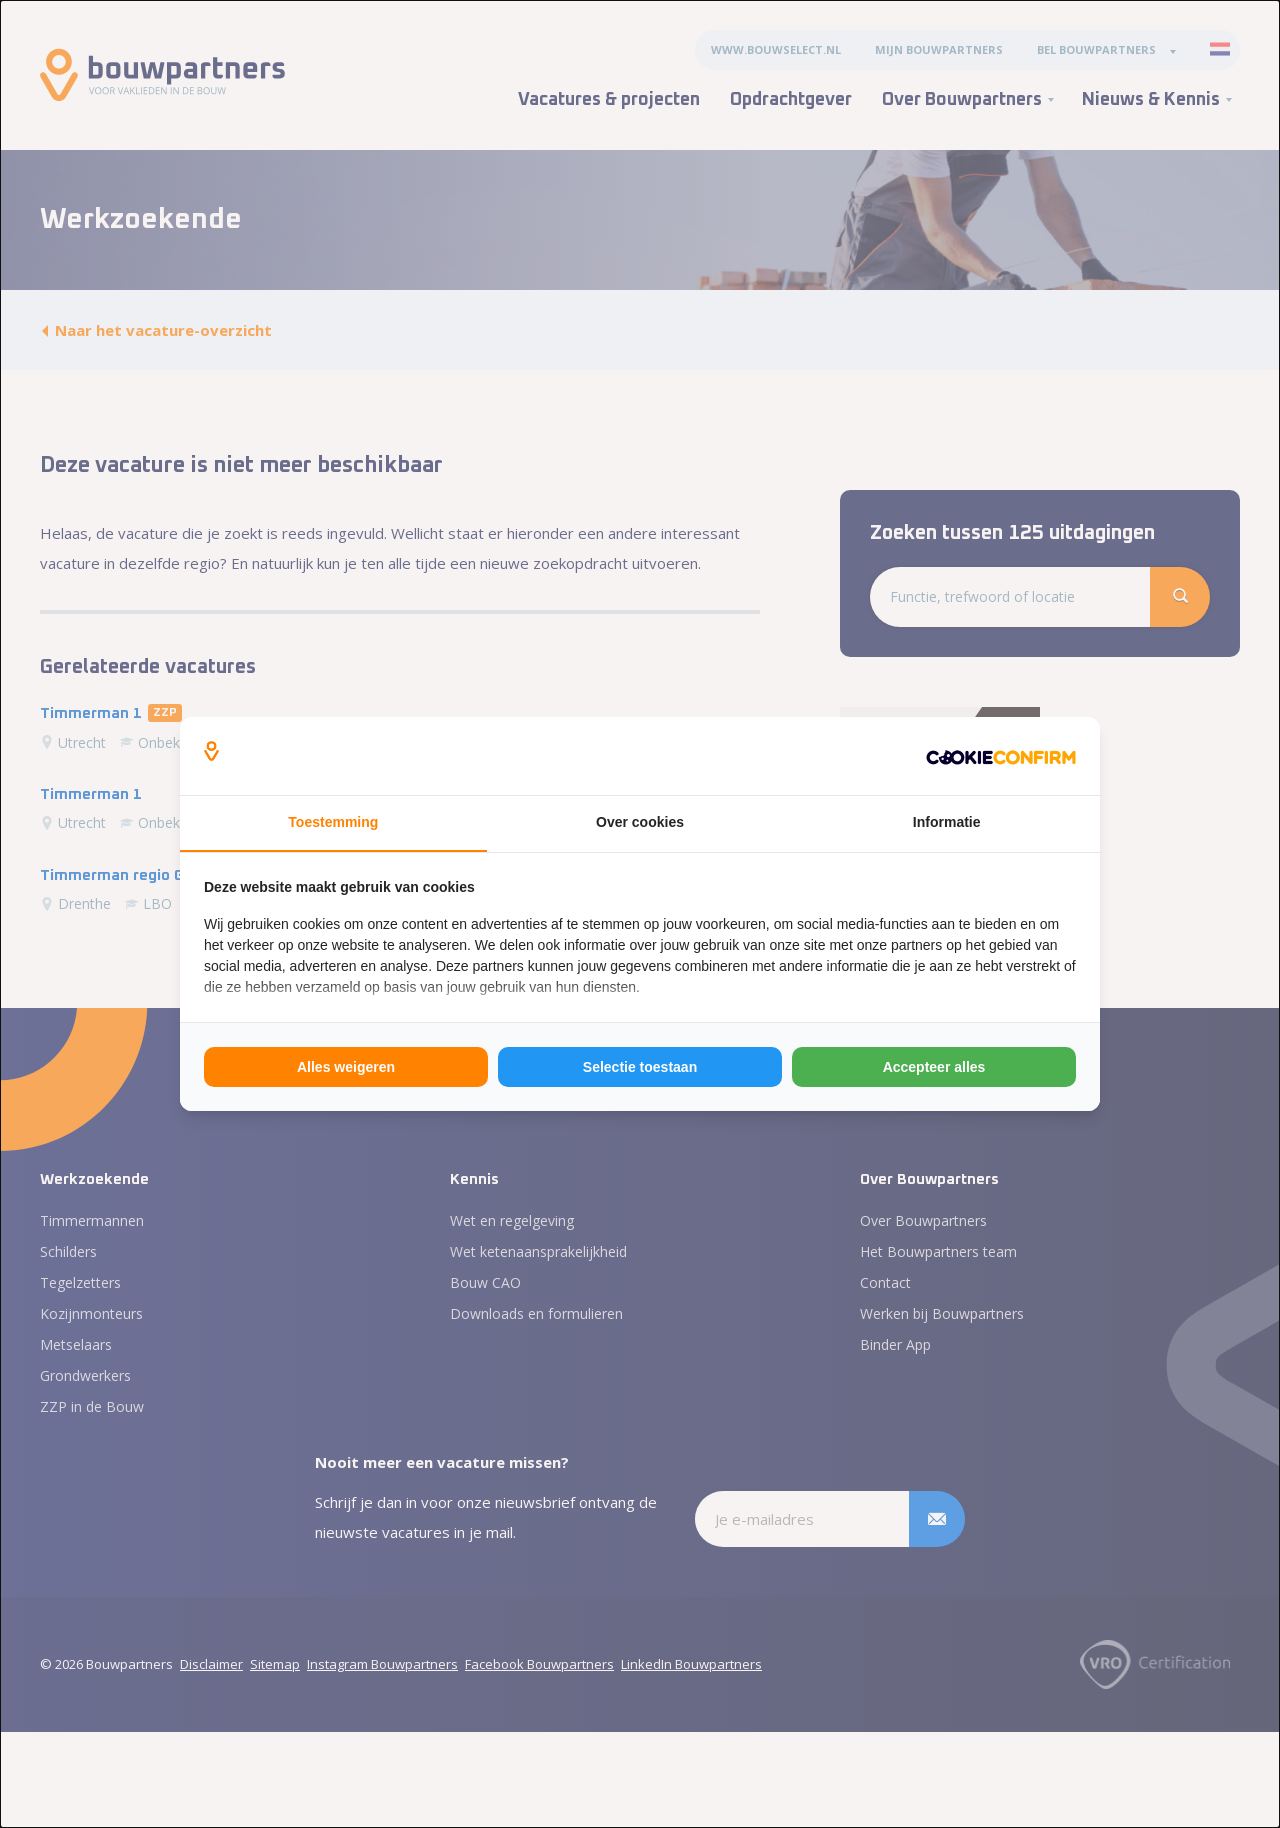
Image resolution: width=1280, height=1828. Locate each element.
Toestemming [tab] (333, 822)
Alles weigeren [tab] (346, 1067)
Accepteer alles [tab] (934, 1067)
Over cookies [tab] (640, 822)
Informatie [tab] (947, 822)
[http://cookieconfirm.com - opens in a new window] (1001, 756)
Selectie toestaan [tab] (640, 1067)
